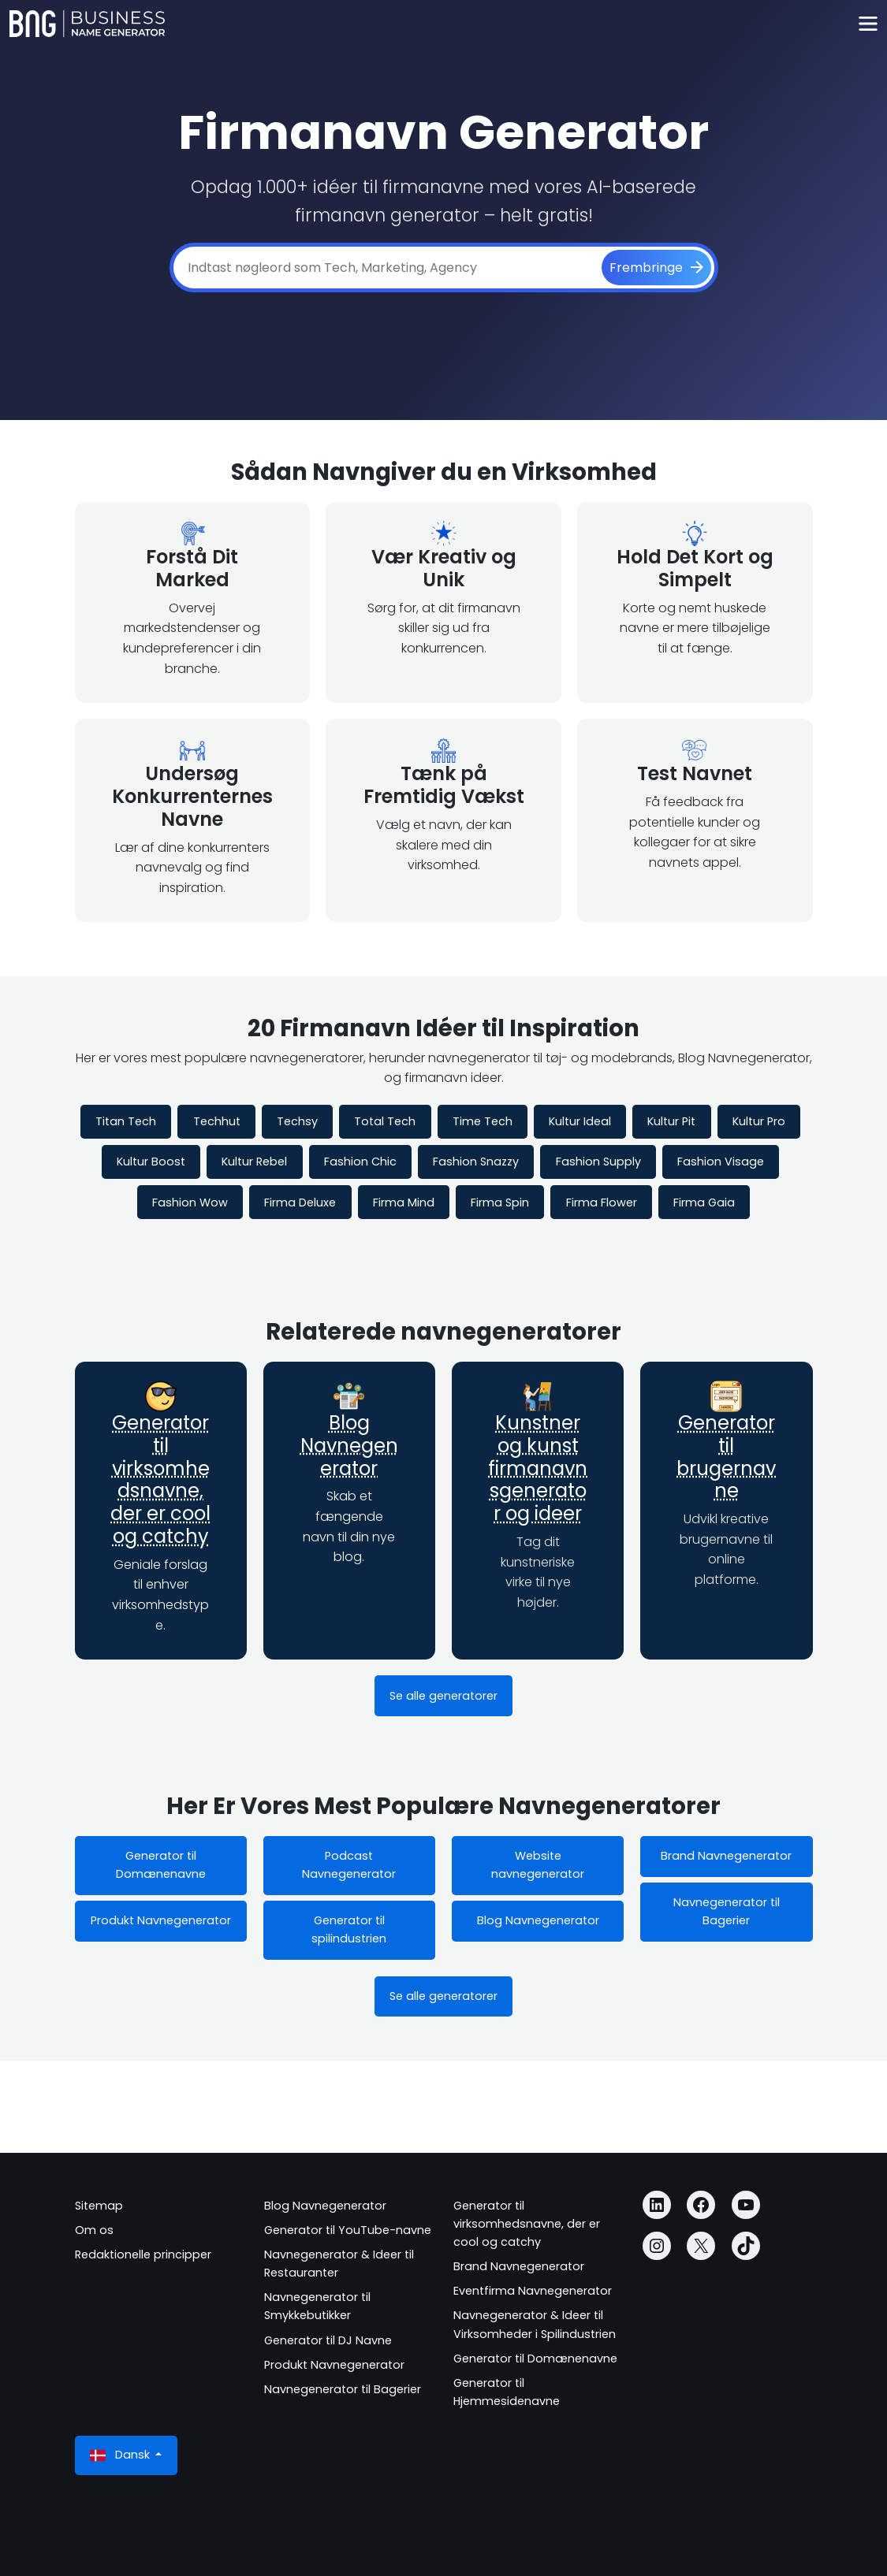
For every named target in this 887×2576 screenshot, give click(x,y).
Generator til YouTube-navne (347, 2230)
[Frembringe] (656, 268)
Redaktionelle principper (143, 2254)
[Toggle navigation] (868, 24)
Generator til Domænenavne (161, 1865)
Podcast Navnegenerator (349, 1865)
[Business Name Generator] (87, 23)
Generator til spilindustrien (348, 1929)
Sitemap (99, 2206)
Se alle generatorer (443, 1696)
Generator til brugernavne (726, 1457)
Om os (94, 2230)
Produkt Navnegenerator (161, 1920)
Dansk (121, 2455)
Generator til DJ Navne (328, 2340)
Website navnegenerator (537, 1865)
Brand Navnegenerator (726, 1856)
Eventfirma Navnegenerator (532, 2291)
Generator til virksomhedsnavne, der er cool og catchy (160, 1479)
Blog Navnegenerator (349, 1445)
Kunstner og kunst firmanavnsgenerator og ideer (537, 1468)
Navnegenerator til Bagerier (726, 1911)
